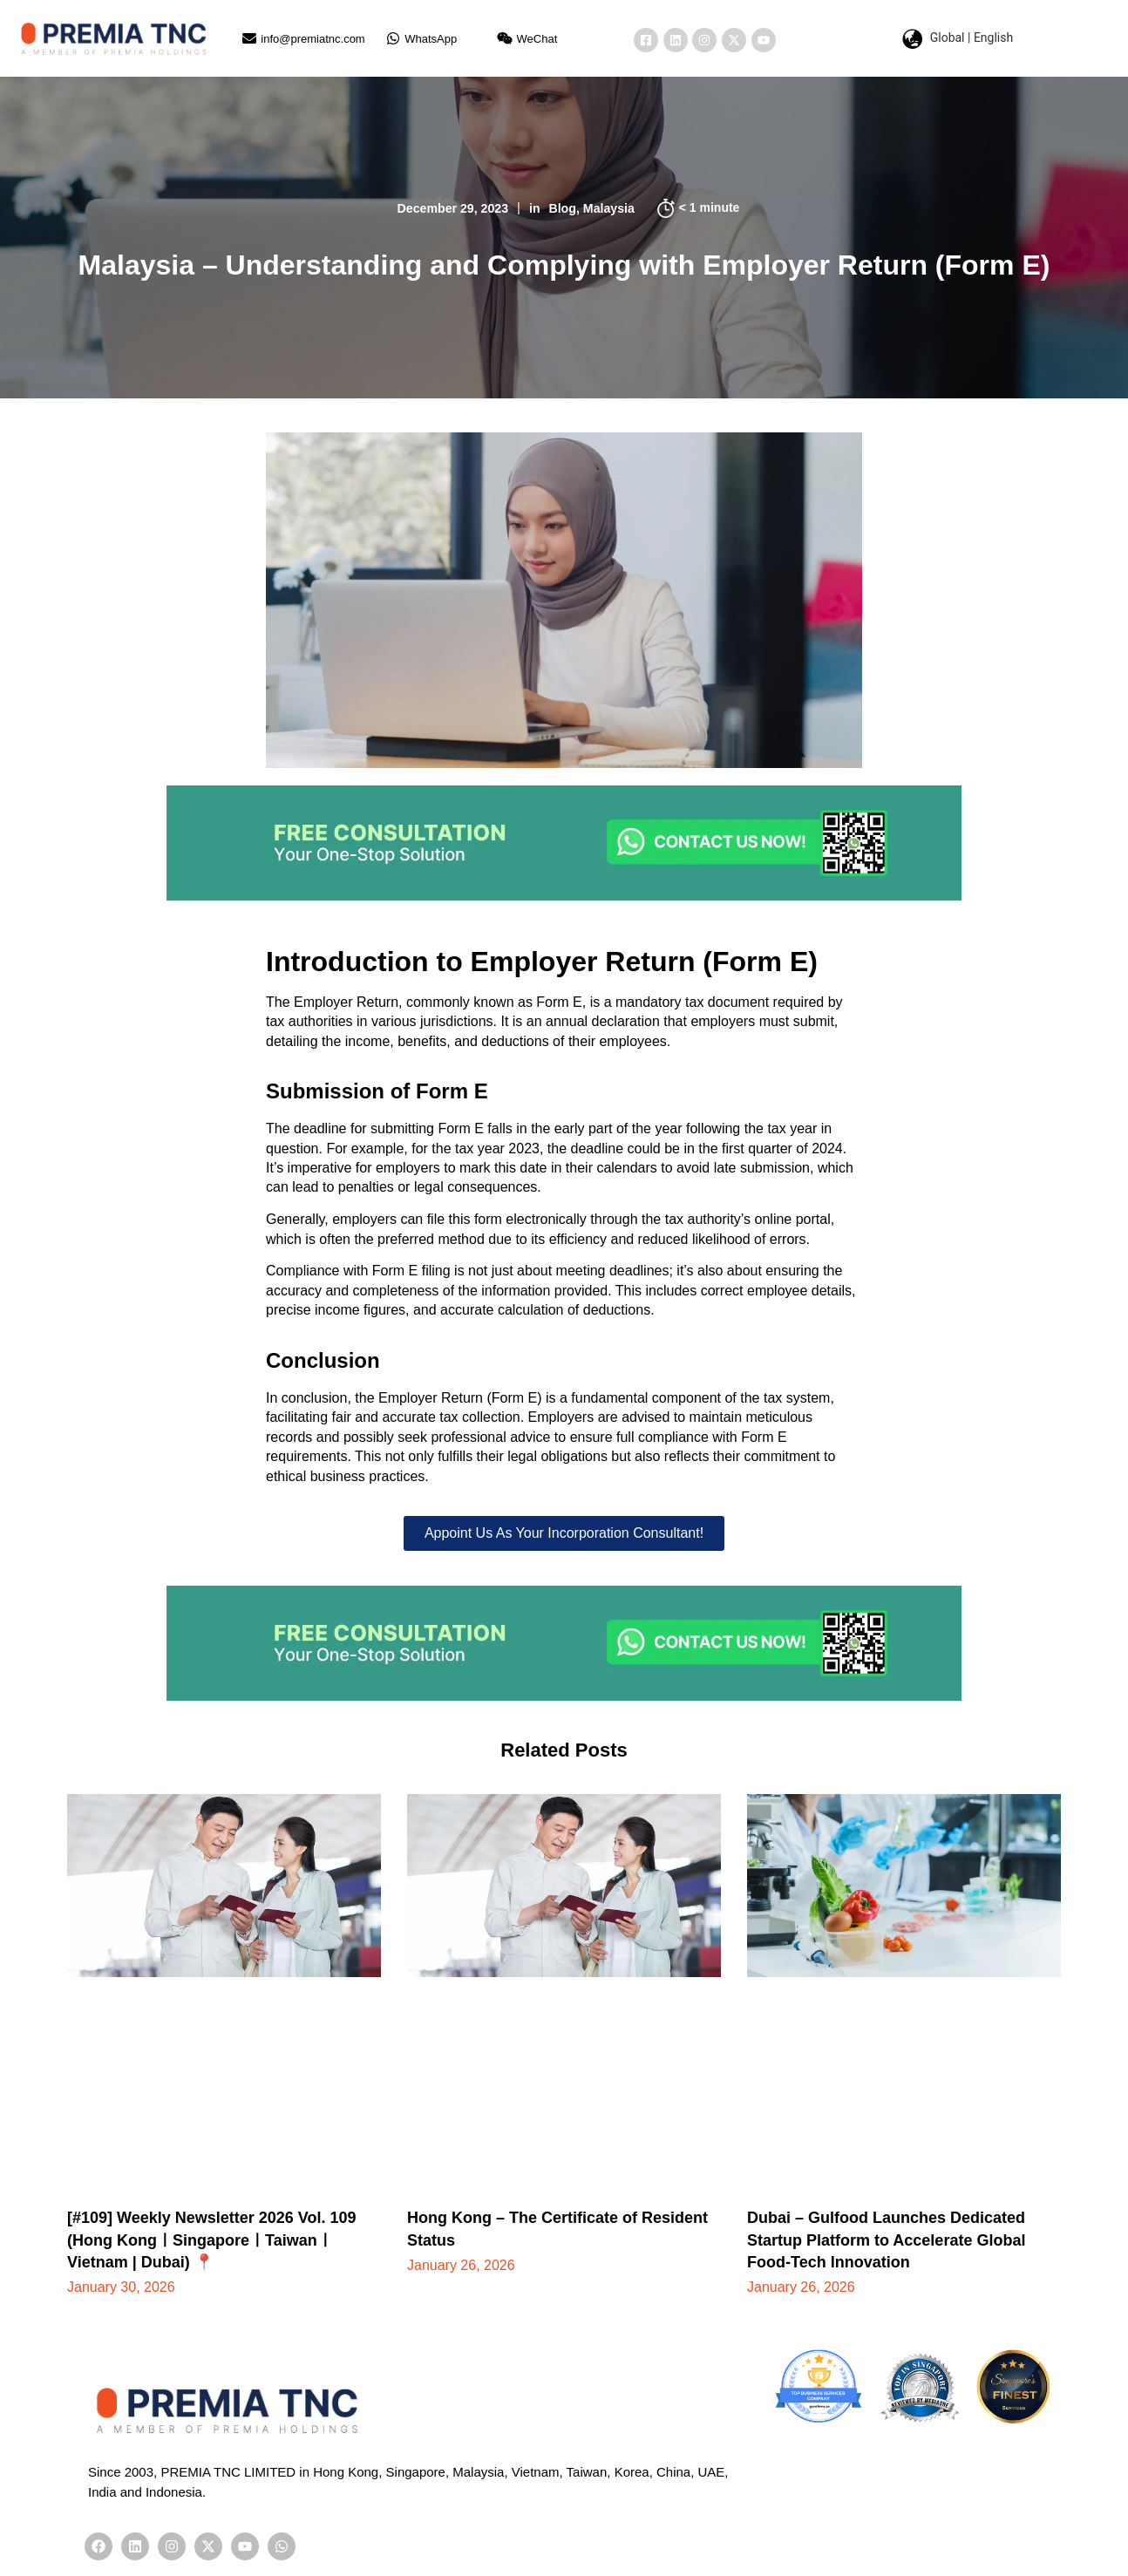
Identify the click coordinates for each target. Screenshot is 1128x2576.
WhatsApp (430, 38)
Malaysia (613, 208)
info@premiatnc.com (312, 38)
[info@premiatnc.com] (249, 38)
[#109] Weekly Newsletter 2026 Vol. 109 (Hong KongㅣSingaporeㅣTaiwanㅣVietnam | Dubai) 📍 (212, 2239)
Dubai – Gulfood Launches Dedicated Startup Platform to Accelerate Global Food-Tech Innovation (886, 2239)
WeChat (537, 38)
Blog (563, 208)
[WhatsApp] (393, 38)
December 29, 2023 (450, 208)
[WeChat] (505, 38)
